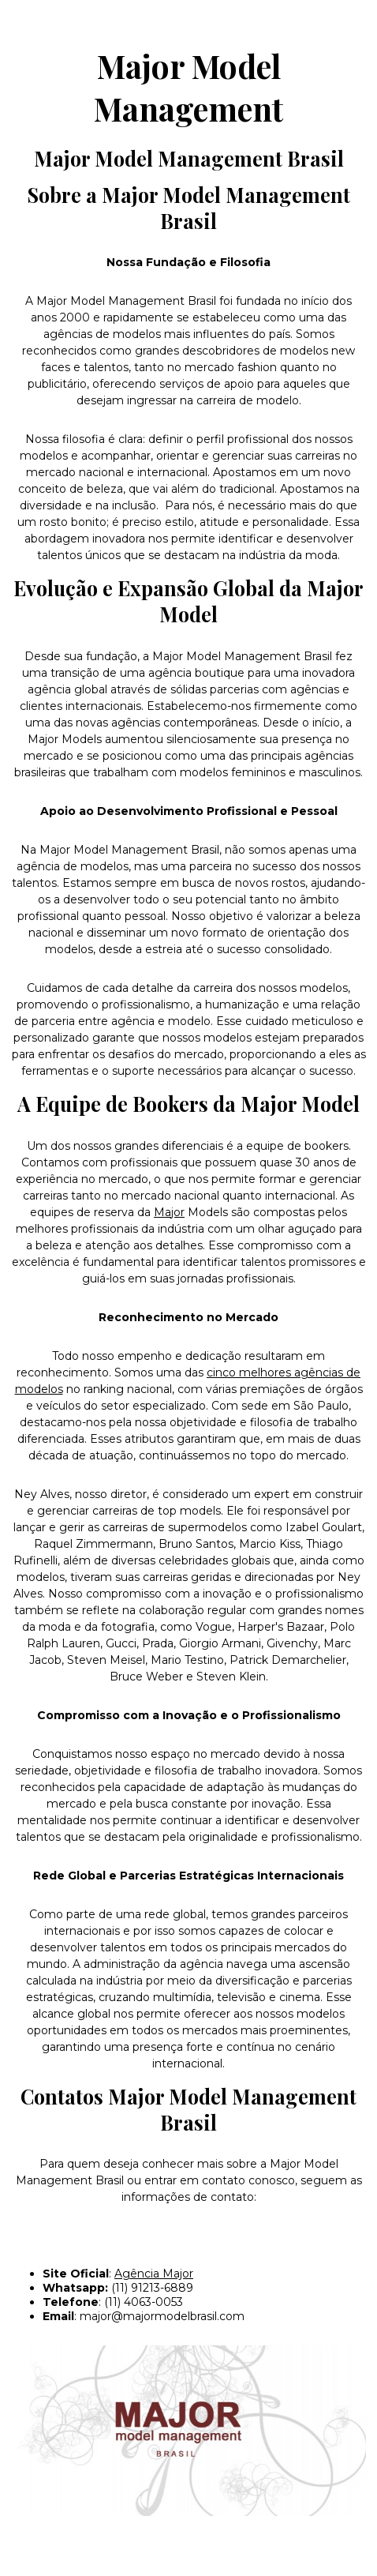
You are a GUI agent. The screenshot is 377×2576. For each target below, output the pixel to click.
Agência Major (153, 2273)
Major (169, 1212)
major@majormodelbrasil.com (162, 2316)
